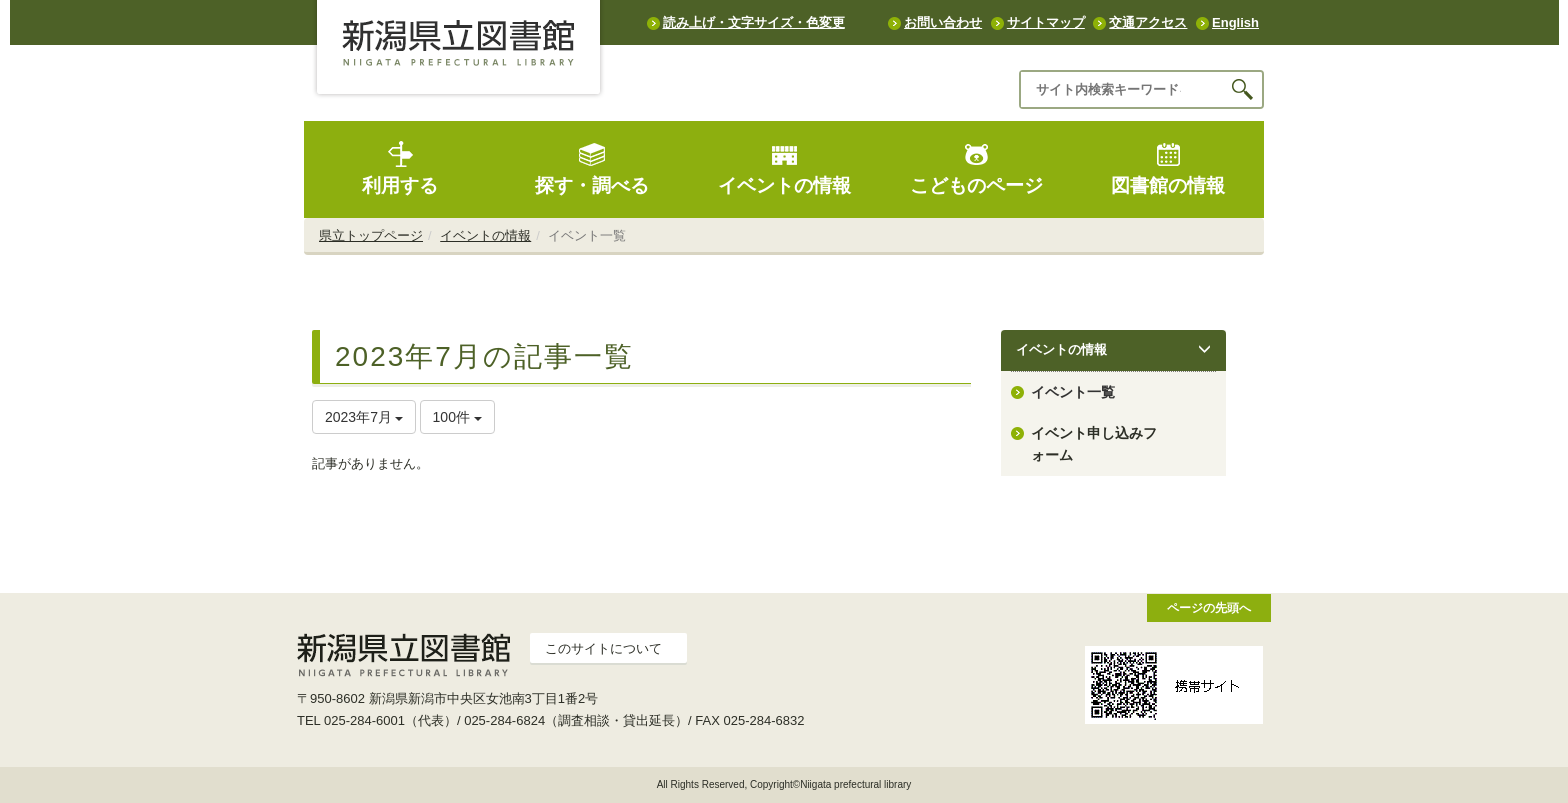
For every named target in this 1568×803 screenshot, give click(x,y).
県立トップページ (371, 235)
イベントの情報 (784, 168)
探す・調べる (592, 168)
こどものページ (976, 168)
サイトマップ (1046, 22)
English (1235, 22)
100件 (457, 417)
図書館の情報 (1168, 168)
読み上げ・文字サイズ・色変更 (754, 22)
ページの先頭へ (1209, 607)
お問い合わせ (943, 22)
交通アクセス (1148, 22)
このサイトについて (603, 648)
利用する (400, 168)
